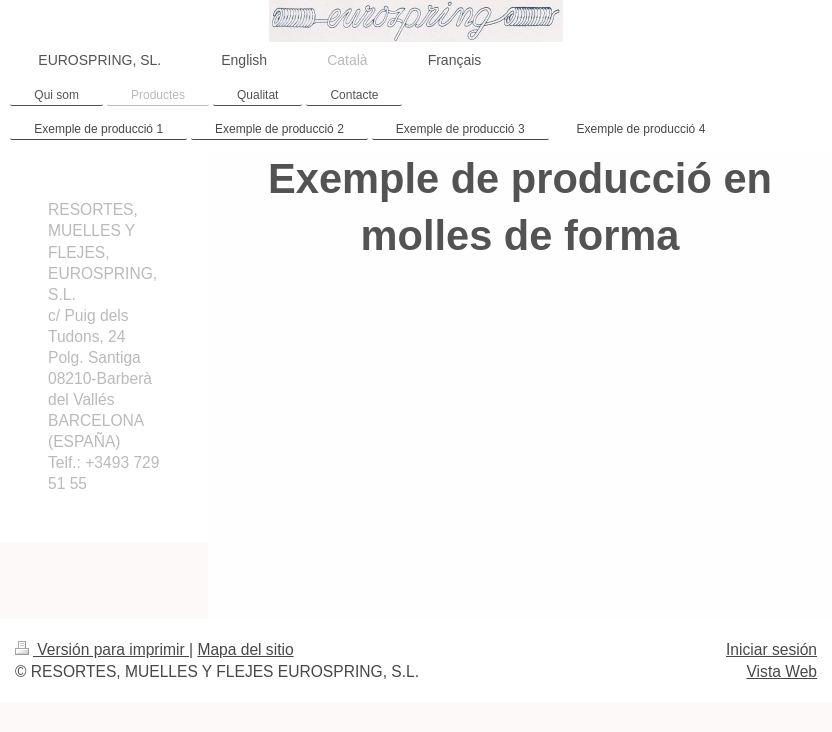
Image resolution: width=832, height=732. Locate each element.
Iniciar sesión (771, 649)
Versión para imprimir (102, 649)
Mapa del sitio (245, 649)
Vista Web (782, 671)
